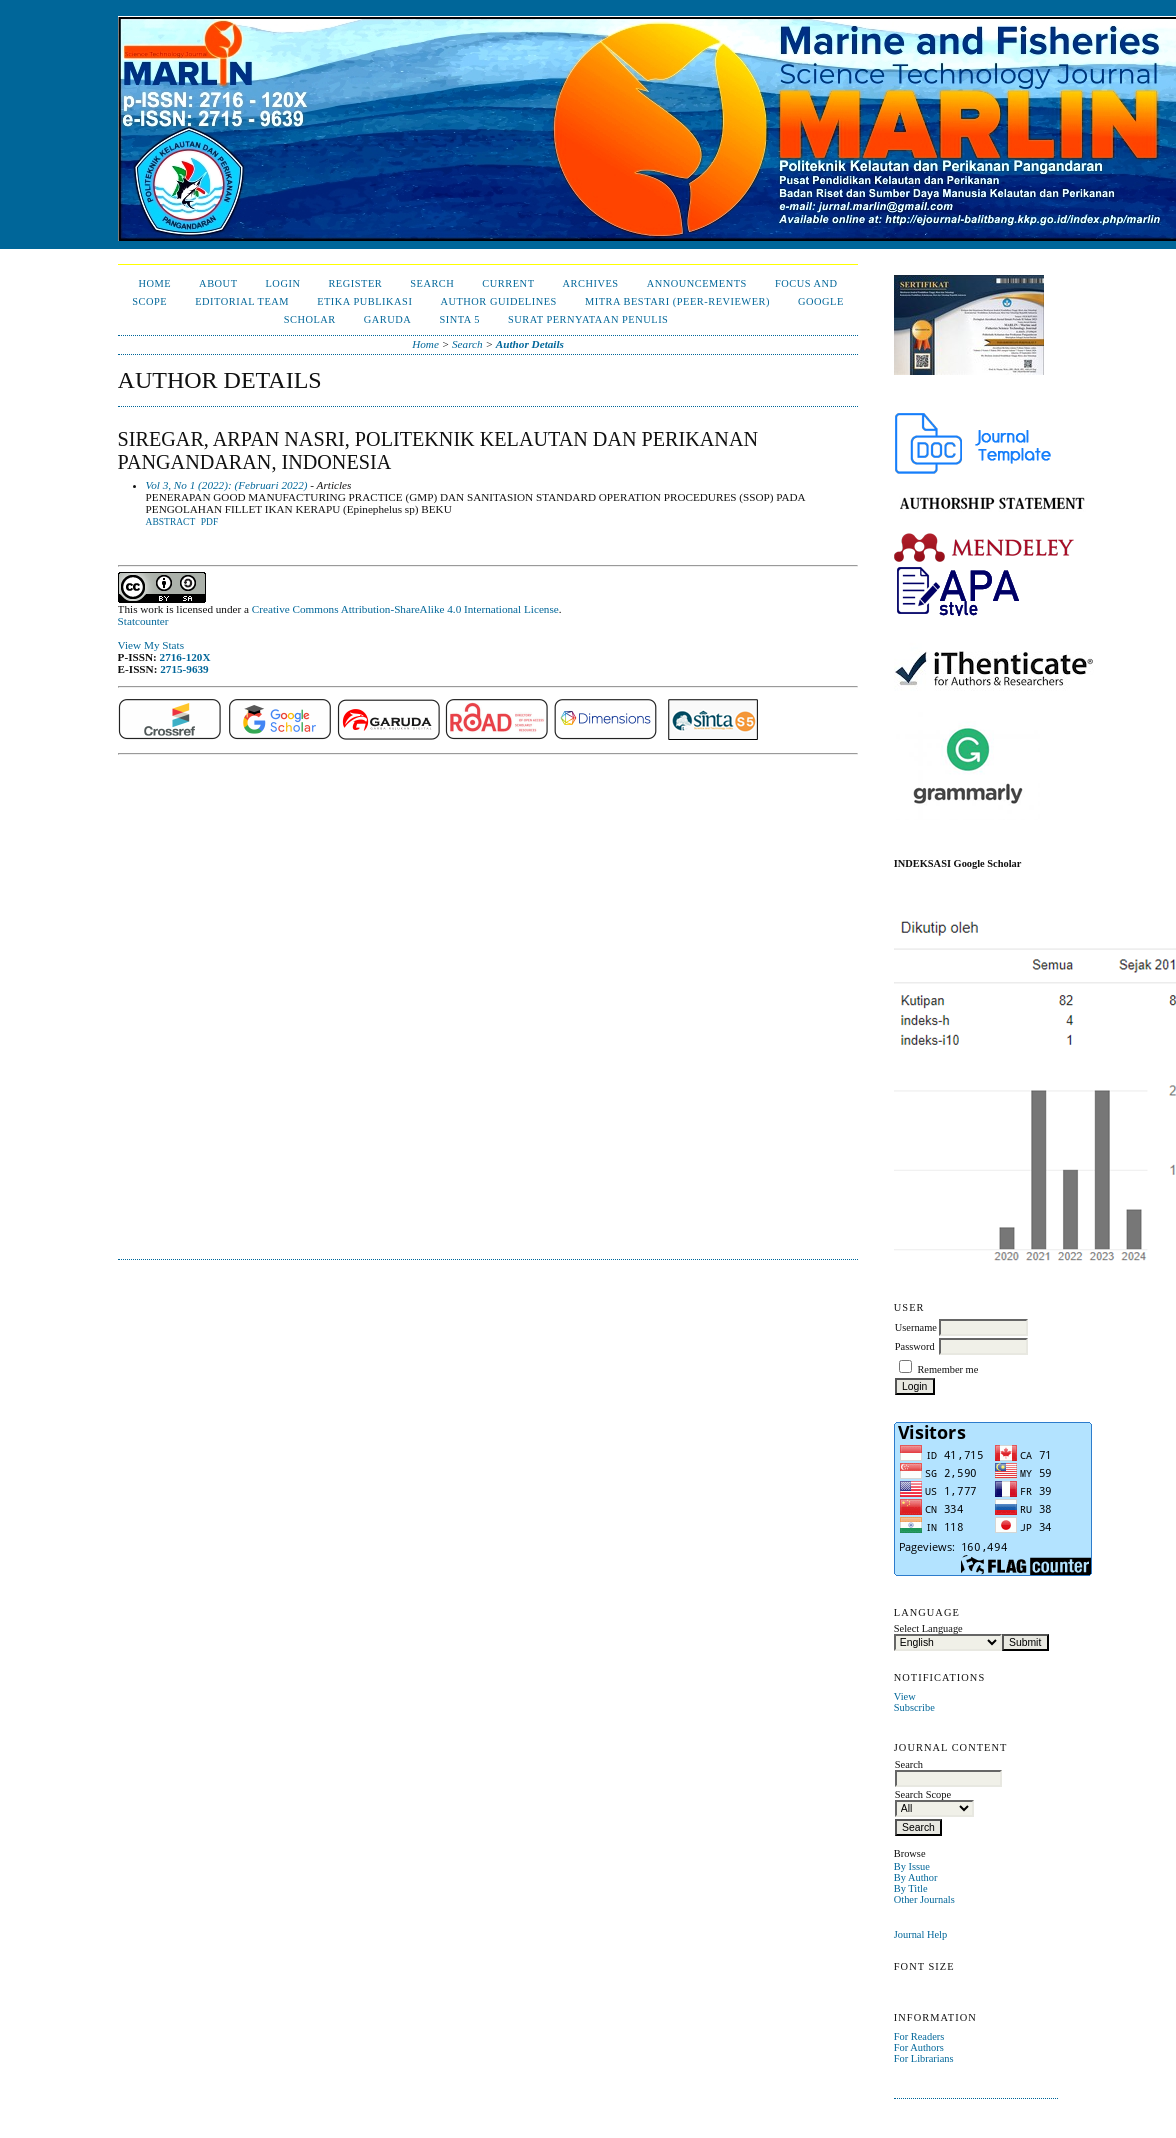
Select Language (928, 1628)
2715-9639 (184, 669)
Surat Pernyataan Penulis (588, 319)
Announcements (697, 283)
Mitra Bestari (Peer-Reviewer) (677, 301)
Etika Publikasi (364, 301)
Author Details (530, 344)
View (905, 1696)
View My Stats (151, 645)
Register (355, 283)
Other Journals (924, 1899)
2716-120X (185, 657)
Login (283, 283)
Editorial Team (242, 301)
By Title (911, 1888)
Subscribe (914, 1707)
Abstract (171, 522)
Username (916, 1327)
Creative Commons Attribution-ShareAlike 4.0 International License (405, 609)
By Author (916, 1877)
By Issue (912, 1866)
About (218, 283)
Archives (591, 283)
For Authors (919, 2047)
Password (915, 1346)
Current (508, 283)
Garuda (388, 319)
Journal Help (920, 1934)
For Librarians (924, 2058)
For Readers (919, 2036)
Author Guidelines (498, 301)
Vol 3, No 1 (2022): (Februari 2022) (227, 485)
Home (154, 283)
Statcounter (143, 621)
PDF (209, 522)
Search (432, 283)
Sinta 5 (459, 319)
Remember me (947, 1369)
